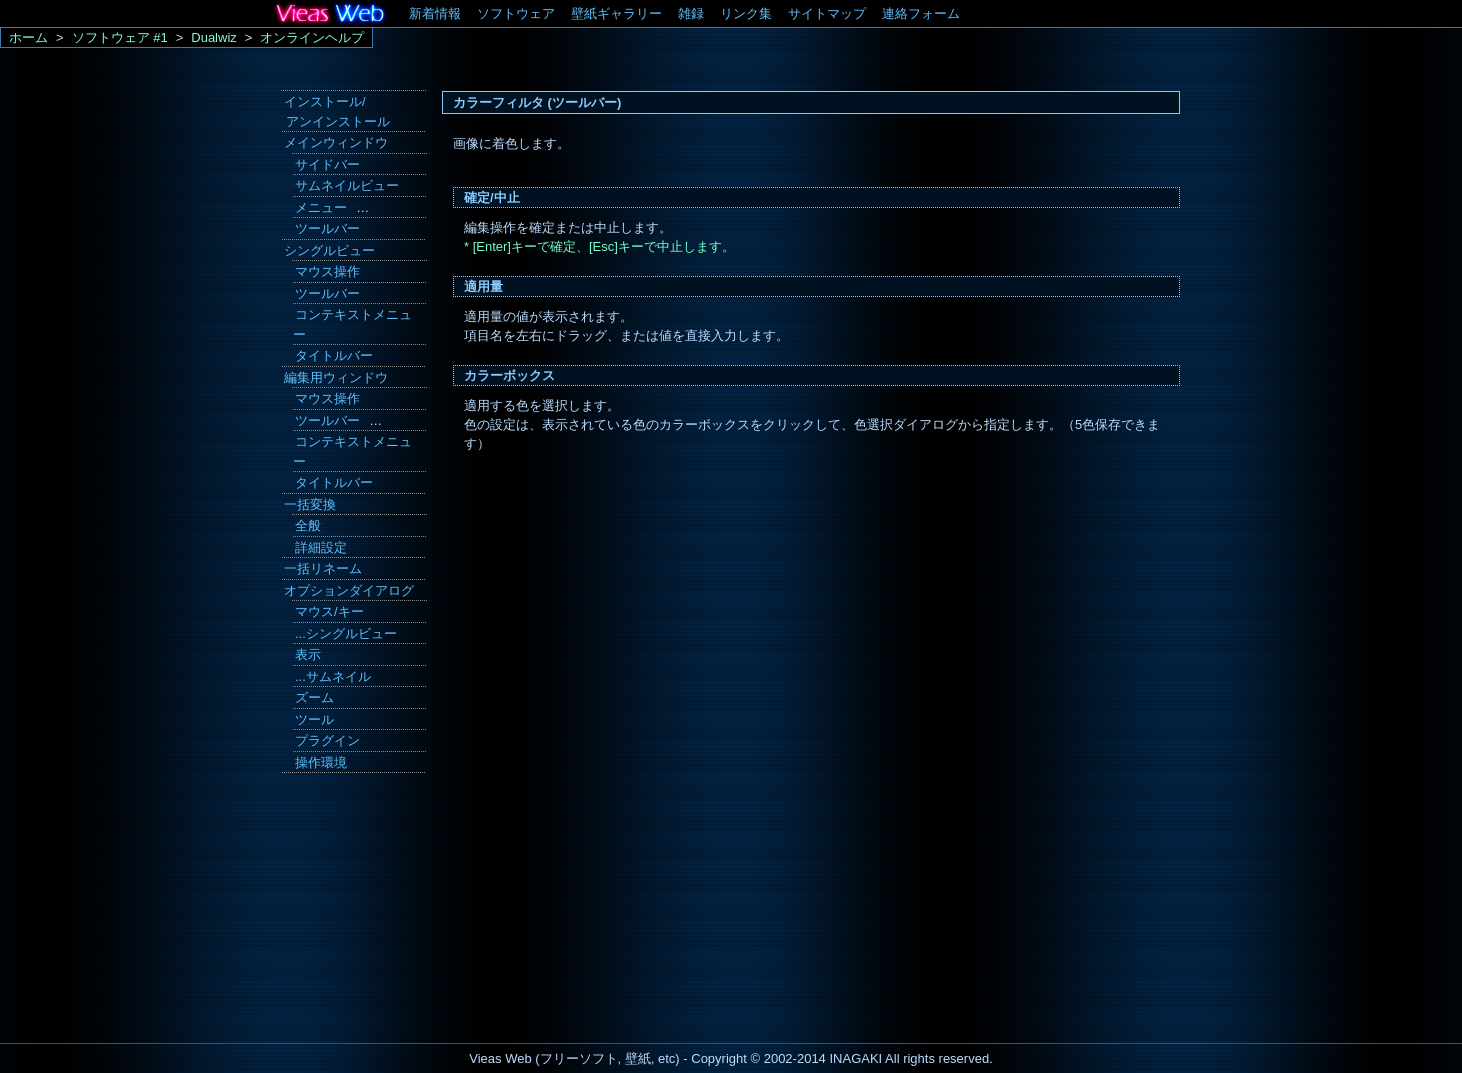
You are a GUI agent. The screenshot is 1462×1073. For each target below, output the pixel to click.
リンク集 (746, 13)
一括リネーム (323, 568)
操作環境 (321, 762)
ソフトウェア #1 (120, 37)
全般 (308, 525)
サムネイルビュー (347, 185)
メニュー (321, 207)
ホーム (28, 37)
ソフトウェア (516, 13)
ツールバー (327, 228)
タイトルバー (334, 355)
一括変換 (310, 504)
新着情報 (435, 13)
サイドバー (327, 164)
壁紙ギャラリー (616, 13)
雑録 (691, 13)
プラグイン (327, 740)
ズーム (314, 697)
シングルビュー (329, 250)
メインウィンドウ (336, 142)
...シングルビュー (346, 633)
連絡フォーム (921, 13)
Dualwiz (214, 37)
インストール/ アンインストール (336, 111)
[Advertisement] (351, 913)
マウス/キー (329, 611)
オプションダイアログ (349, 590)
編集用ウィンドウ (336, 377)
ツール (314, 719)
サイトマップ (827, 13)
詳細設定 (321, 547)
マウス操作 (327, 271)
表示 (308, 654)
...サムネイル (333, 676)
